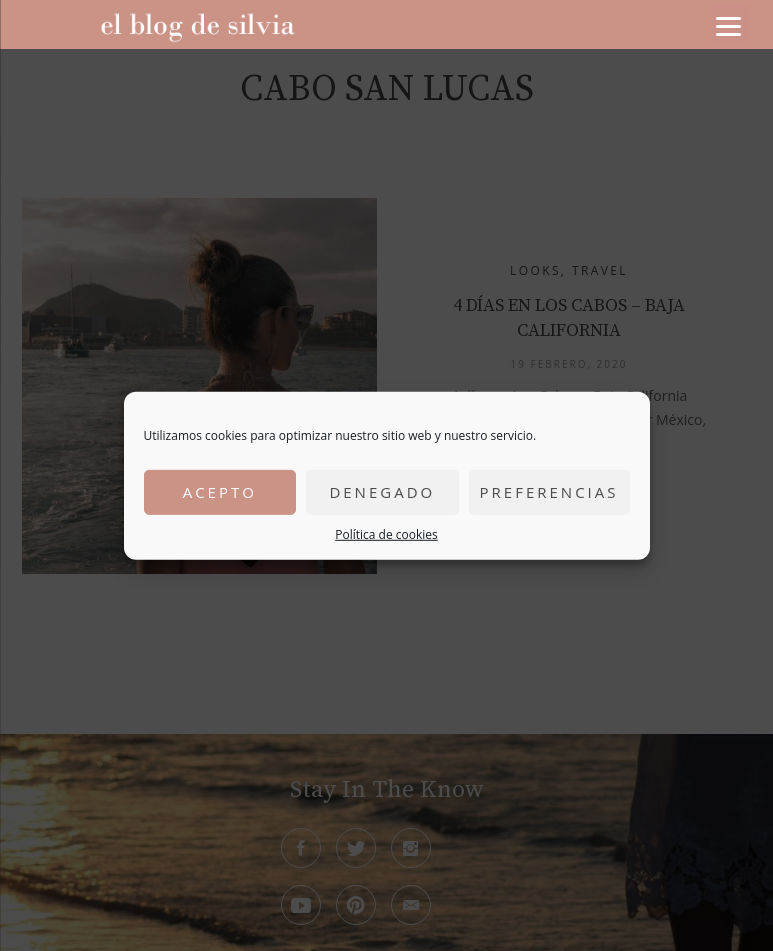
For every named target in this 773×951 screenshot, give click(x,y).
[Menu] (729, 25)
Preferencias (549, 492)
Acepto (220, 492)
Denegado (382, 492)
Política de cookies (386, 533)
